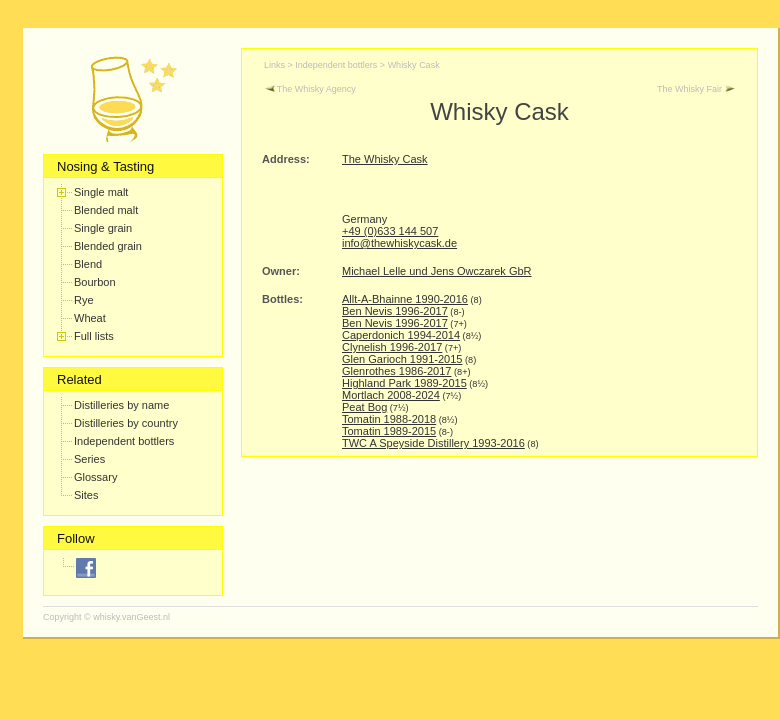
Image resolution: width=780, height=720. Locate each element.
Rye (84, 300)
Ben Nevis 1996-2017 (395, 311)
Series (89, 459)
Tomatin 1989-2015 (389, 431)
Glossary (95, 477)
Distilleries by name (121, 405)
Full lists (94, 336)
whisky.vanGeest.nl (131, 617)
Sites (86, 495)
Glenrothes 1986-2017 (396, 371)
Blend (88, 264)
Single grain (103, 228)
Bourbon (95, 282)
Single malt (101, 192)
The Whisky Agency (310, 89)
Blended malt (106, 210)
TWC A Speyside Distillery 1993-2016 (433, 443)
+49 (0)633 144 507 (390, 231)
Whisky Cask (414, 65)
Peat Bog (364, 407)
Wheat (90, 318)
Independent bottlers (124, 441)
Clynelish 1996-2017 (392, 347)
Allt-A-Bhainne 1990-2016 (405, 299)
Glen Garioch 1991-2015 (402, 359)
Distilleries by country (126, 423)
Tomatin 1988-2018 (389, 419)
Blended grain (108, 246)
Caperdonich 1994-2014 (401, 335)
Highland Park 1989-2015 (404, 383)
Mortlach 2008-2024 (391, 395)
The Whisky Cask (385, 159)
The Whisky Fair (696, 89)
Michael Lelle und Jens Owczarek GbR (437, 271)
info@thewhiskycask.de (399, 243)
